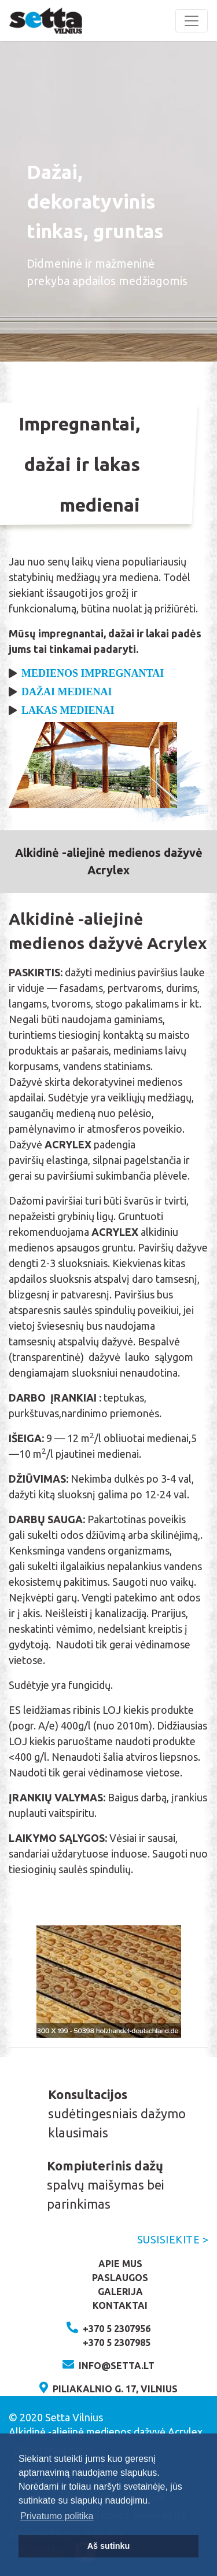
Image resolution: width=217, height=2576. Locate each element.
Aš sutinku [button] (108, 2546)
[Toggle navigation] (191, 20)
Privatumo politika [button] (56, 2516)
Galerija (120, 2291)
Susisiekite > (173, 2239)
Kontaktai (120, 2305)
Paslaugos (120, 2277)
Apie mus (120, 2263)
